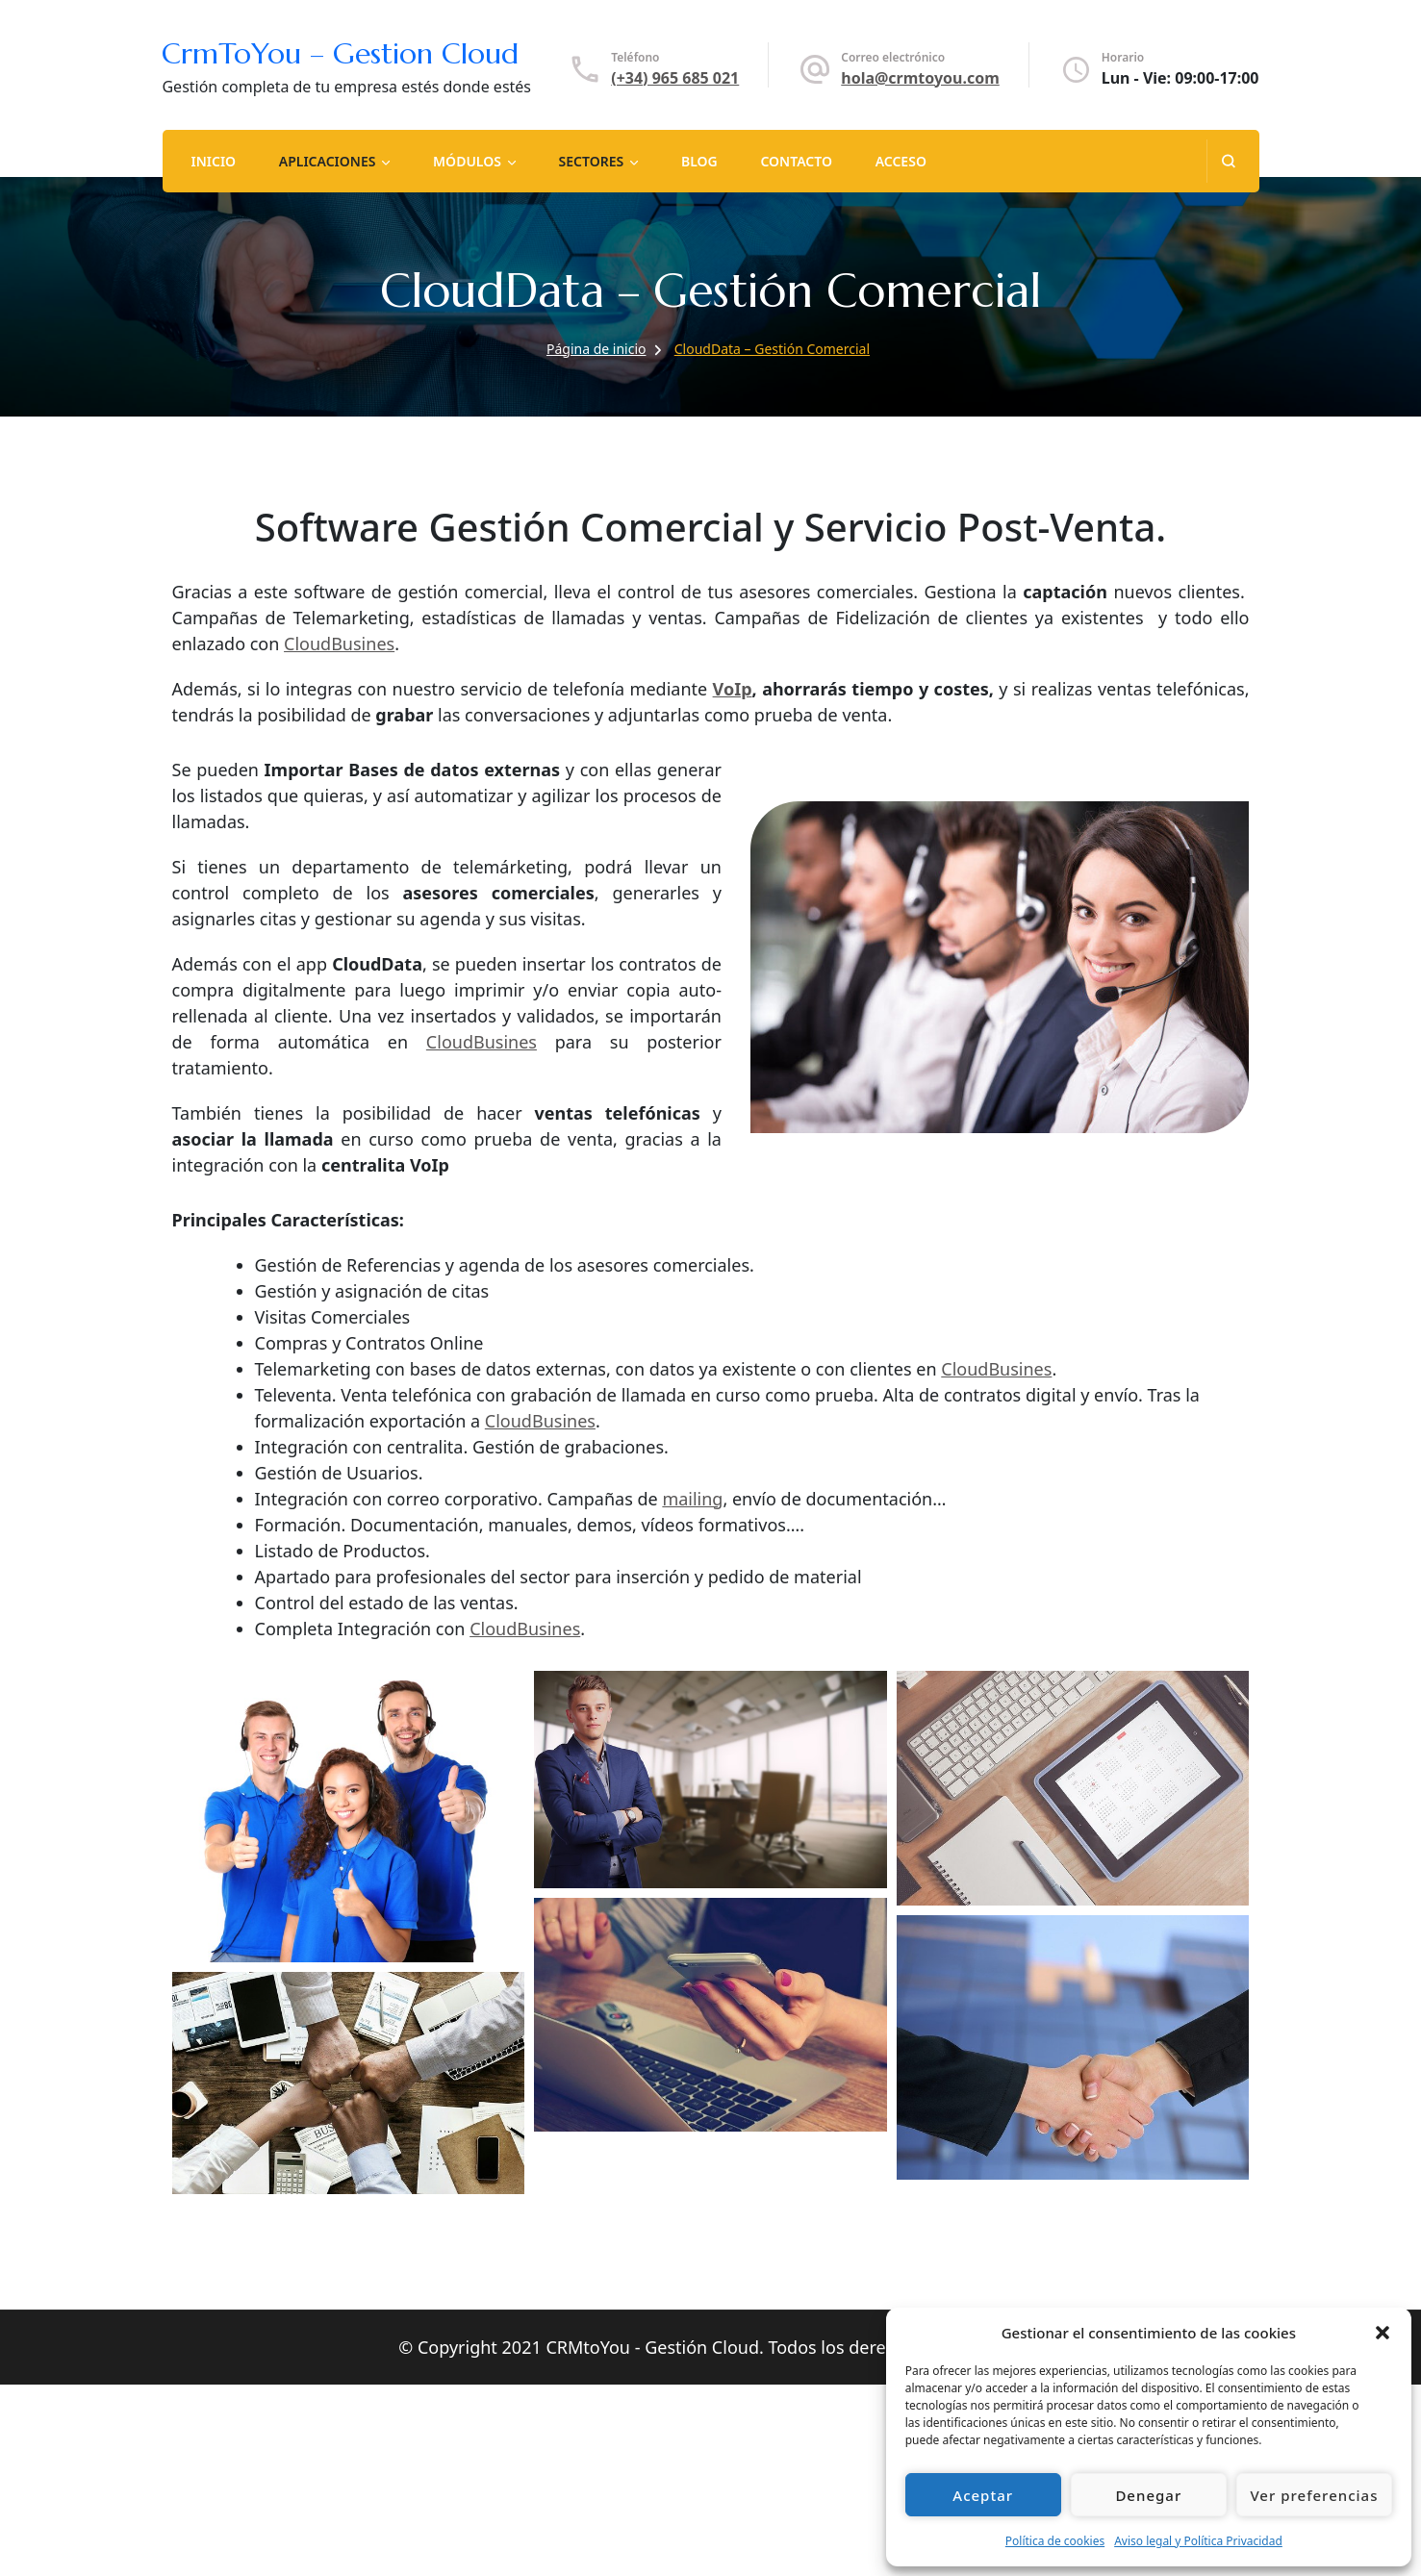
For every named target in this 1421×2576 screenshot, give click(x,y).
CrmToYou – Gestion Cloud (340, 53)
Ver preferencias (1314, 2495)
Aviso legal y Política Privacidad (1198, 2541)
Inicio (213, 161)
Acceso (900, 161)
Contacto (796, 161)
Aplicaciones (327, 161)
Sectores (591, 161)
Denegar (1148, 2495)
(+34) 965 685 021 (675, 77)
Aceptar (982, 2495)
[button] (1382, 2332)
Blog (699, 161)
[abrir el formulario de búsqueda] (1228, 161)
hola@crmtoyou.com (920, 77)
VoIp (732, 688)
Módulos (467, 161)
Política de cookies (1054, 2541)
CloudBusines (339, 643)
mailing (692, 1498)
